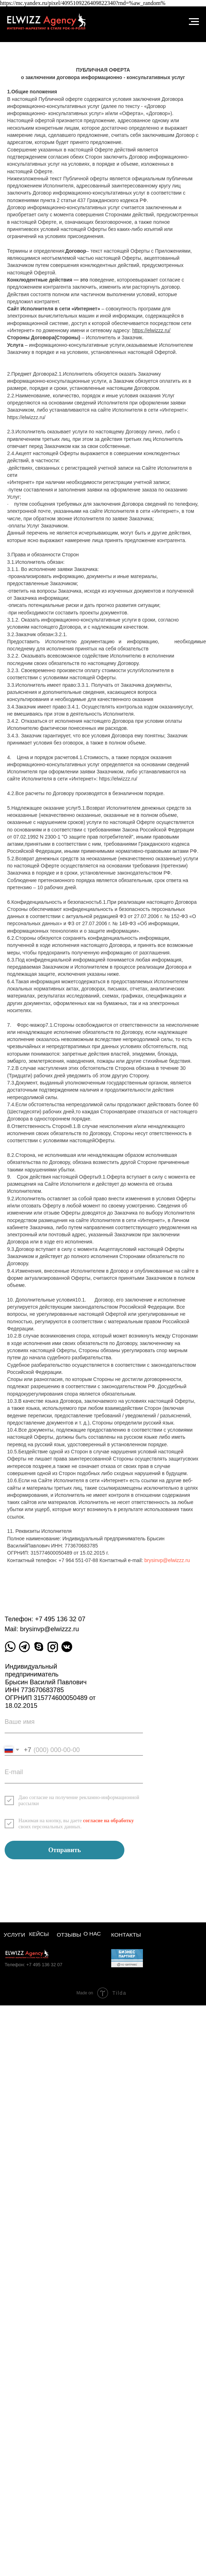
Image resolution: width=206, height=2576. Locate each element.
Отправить (64, 1850)
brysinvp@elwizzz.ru (167, 1560)
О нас (92, 1934)
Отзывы (69, 1935)
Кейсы (39, 1934)
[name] (74, 1724)
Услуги (14, 1935)
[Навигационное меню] (194, 21)
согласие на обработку (108, 1820)
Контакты (126, 1935)
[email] (74, 1775)
